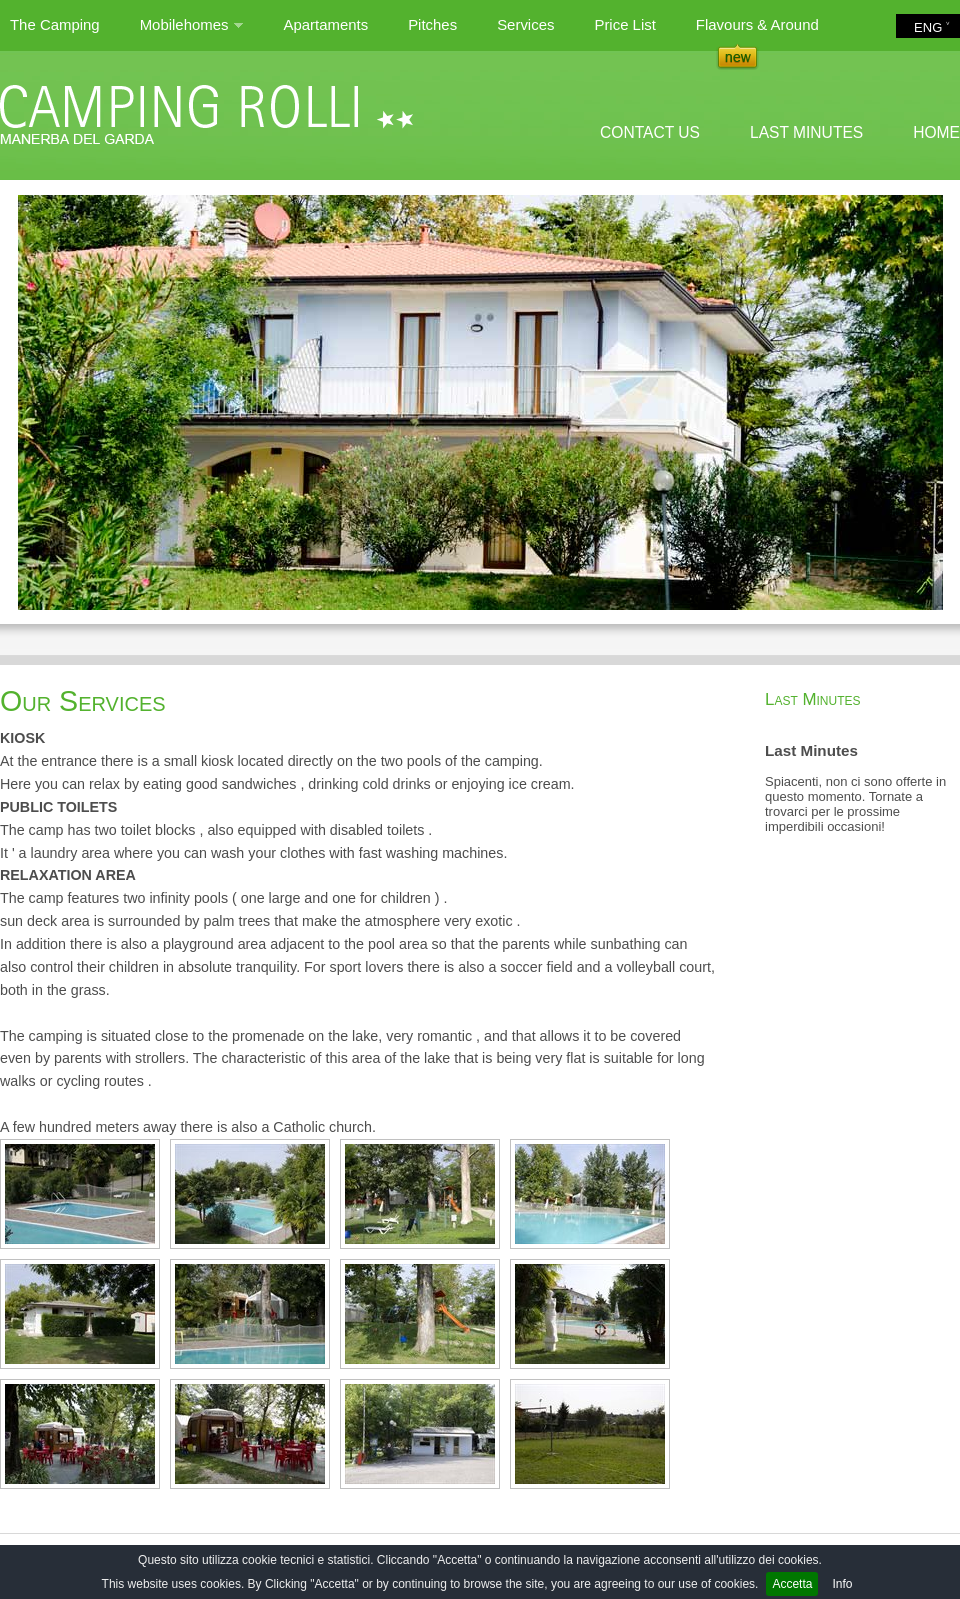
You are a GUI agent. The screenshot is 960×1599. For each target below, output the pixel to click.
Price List (624, 24)
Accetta (792, 1584)
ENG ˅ (932, 27)
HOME (936, 132)
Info (842, 1584)
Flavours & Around (757, 24)
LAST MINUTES (806, 132)
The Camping (55, 24)
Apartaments (325, 24)
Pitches (432, 24)
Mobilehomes (192, 33)
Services (525, 24)
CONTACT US (650, 132)
